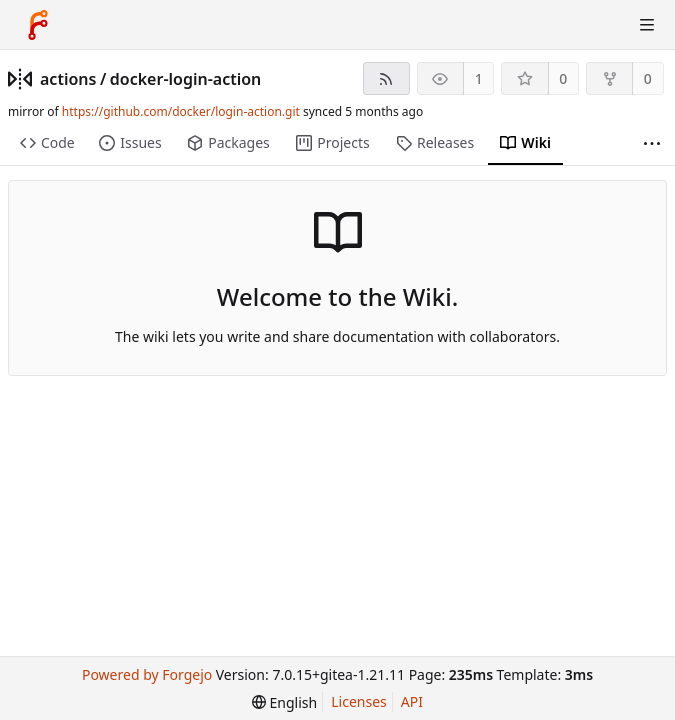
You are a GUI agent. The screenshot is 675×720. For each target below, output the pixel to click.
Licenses (359, 701)
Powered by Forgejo (147, 674)
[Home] (38, 25)
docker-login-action (186, 79)
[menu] (284, 702)
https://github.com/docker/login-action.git (181, 111)
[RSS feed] (386, 78)
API (412, 701)
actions (68, 79)
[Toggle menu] (647, 25)
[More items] (652, 143)
